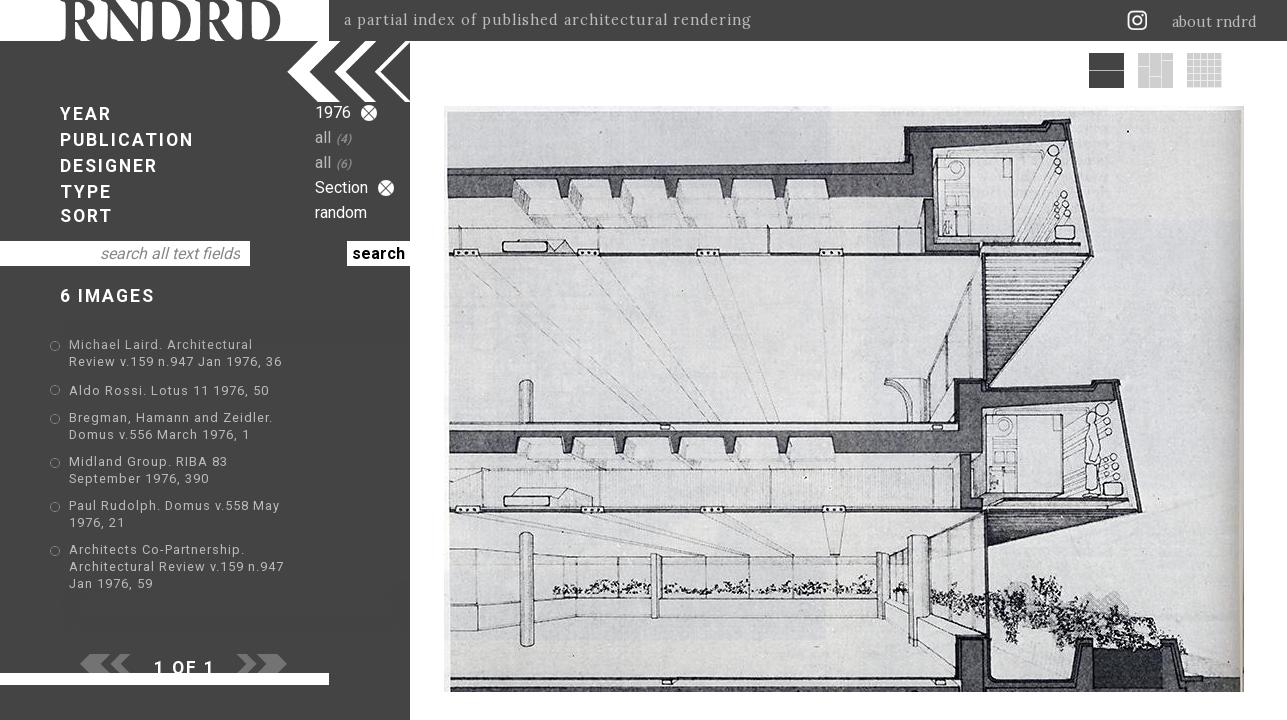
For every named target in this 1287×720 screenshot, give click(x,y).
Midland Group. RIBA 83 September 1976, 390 (220, 463)
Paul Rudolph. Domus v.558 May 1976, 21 (204, 492)
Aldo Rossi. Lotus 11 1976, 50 (169, 390)
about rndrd (1214, 22)
